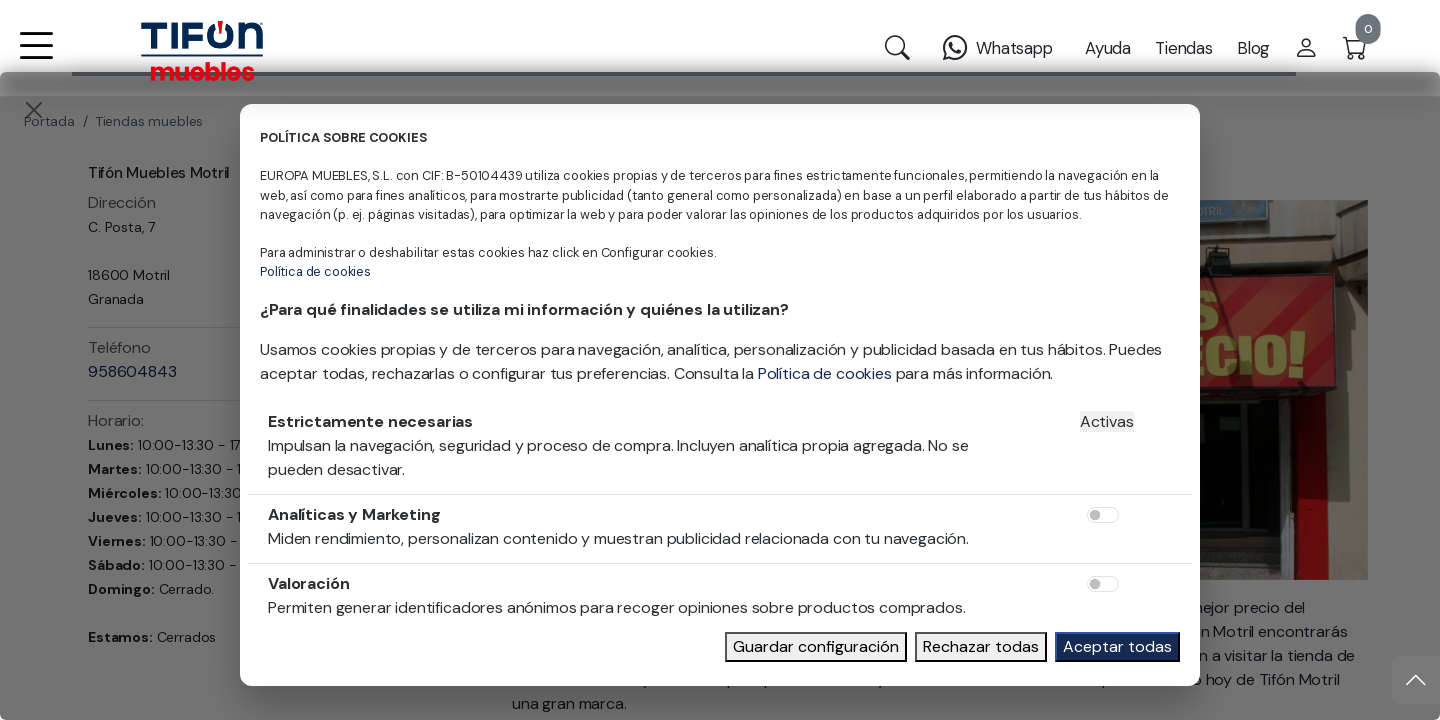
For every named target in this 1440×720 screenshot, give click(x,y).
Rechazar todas (981, 646)
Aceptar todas (1117, 646)
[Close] (34, 110)
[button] (36, 58)
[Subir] (1416, 680)
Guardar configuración (816, 646)
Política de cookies (315, 271)
